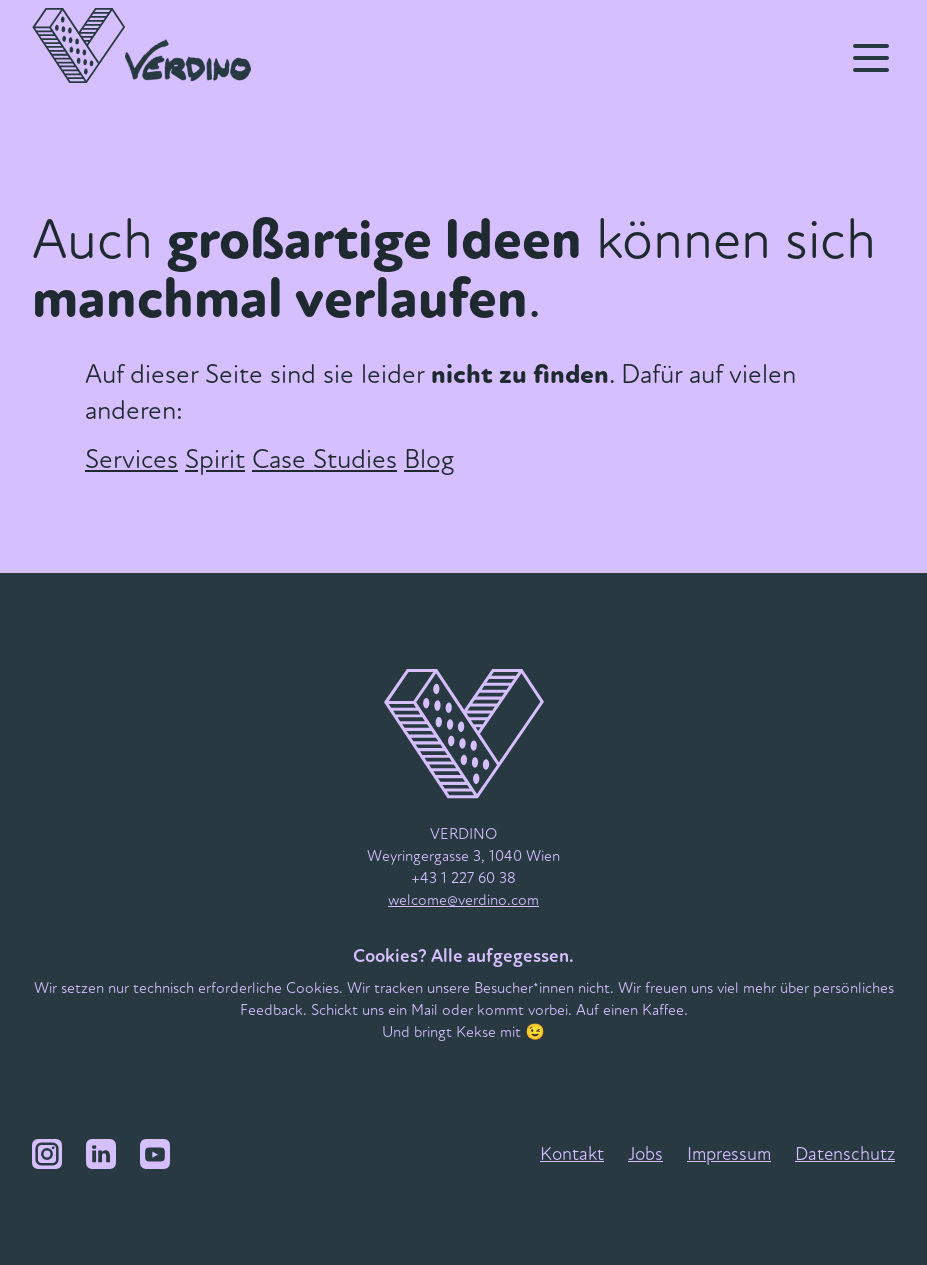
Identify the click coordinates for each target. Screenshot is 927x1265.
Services (131, 459)
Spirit (215, 459)
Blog (429, 459)
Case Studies (324, 459)
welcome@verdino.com (463, 900)
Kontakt (572, 1154)
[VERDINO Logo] (153, 45)
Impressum (729, 1154)
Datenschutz (845, 1154)
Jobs (645, 1154)
